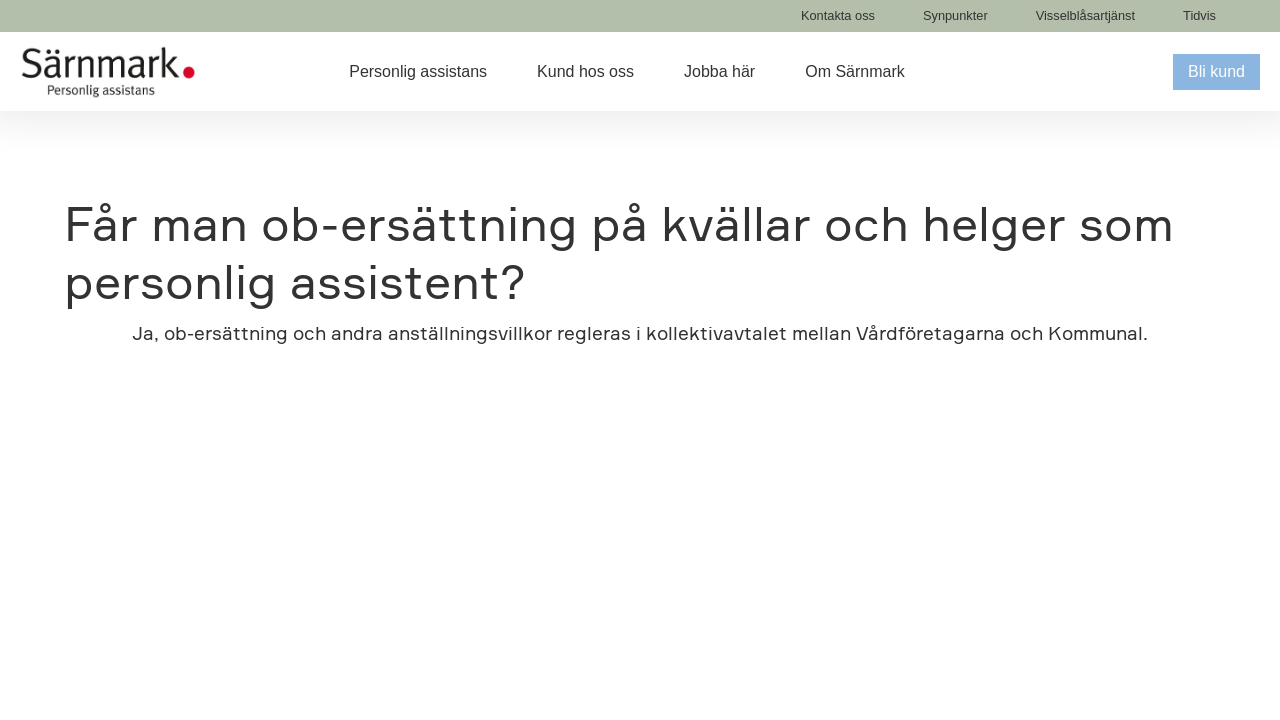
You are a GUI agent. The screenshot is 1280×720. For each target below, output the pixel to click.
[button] (433, 71)
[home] (108, 72)
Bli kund (1216, 71)
